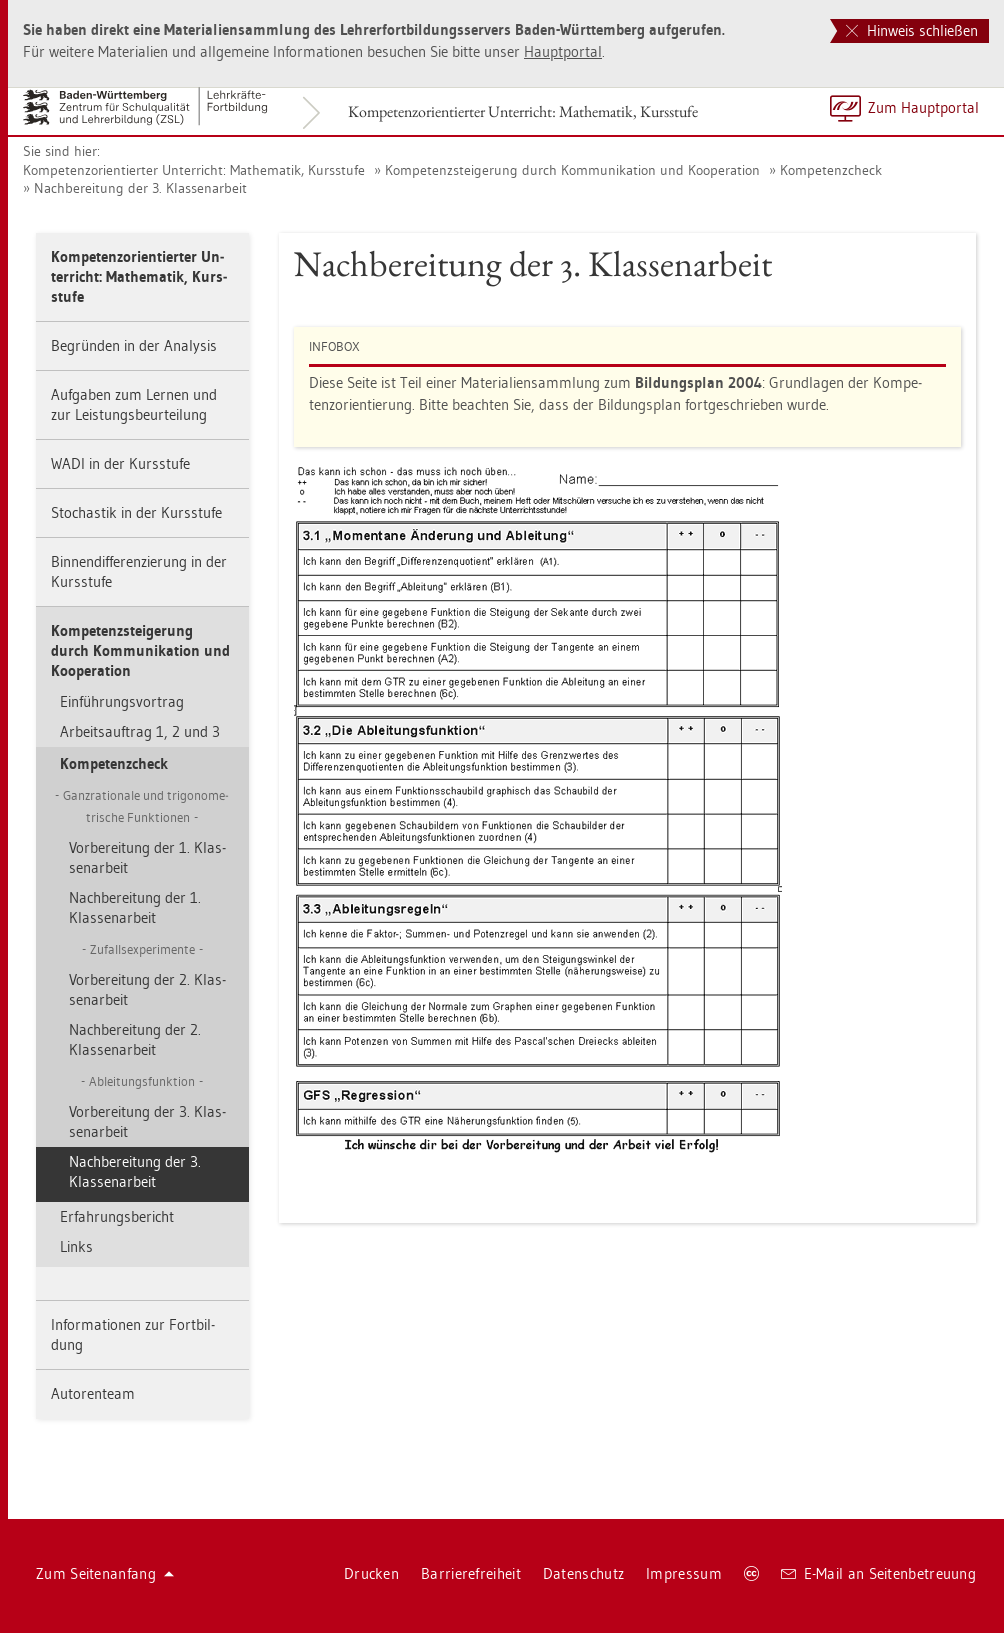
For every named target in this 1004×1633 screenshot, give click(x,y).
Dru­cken (371, 1573)
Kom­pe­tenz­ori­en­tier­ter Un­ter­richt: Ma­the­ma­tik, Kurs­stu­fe (523, 111)
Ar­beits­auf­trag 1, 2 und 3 (140, 731)
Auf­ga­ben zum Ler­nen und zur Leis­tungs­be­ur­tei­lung (134, 404)
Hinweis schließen (912, 30)
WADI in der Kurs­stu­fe (120, 463)
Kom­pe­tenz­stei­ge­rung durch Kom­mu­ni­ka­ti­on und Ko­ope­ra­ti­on (572, 170)
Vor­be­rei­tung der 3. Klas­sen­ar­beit (147, 1121)
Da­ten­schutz (583, 1573)
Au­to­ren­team (93, 1393)
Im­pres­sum (684, 1573)
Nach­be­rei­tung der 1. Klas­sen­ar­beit (135, 907)
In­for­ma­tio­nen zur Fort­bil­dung (133, 1334)
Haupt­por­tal (563, 51)
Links (76, 1246)
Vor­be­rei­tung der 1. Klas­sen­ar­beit (147, 857)
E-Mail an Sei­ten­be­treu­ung (878, 1573)
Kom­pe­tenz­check (831, 170)
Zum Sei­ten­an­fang (105, 1573)
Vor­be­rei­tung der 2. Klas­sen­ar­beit (147, 989)
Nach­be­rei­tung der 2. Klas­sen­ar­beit (135, 1039)
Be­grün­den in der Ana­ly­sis (134, 345)
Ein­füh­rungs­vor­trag (122, 701)
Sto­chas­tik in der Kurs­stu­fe (136, 512)
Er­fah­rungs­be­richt (117, 1216)
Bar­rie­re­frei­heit (471, 1573)
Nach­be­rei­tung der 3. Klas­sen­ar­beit (140, 188)
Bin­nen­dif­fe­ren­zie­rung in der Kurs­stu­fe (139, 571)
